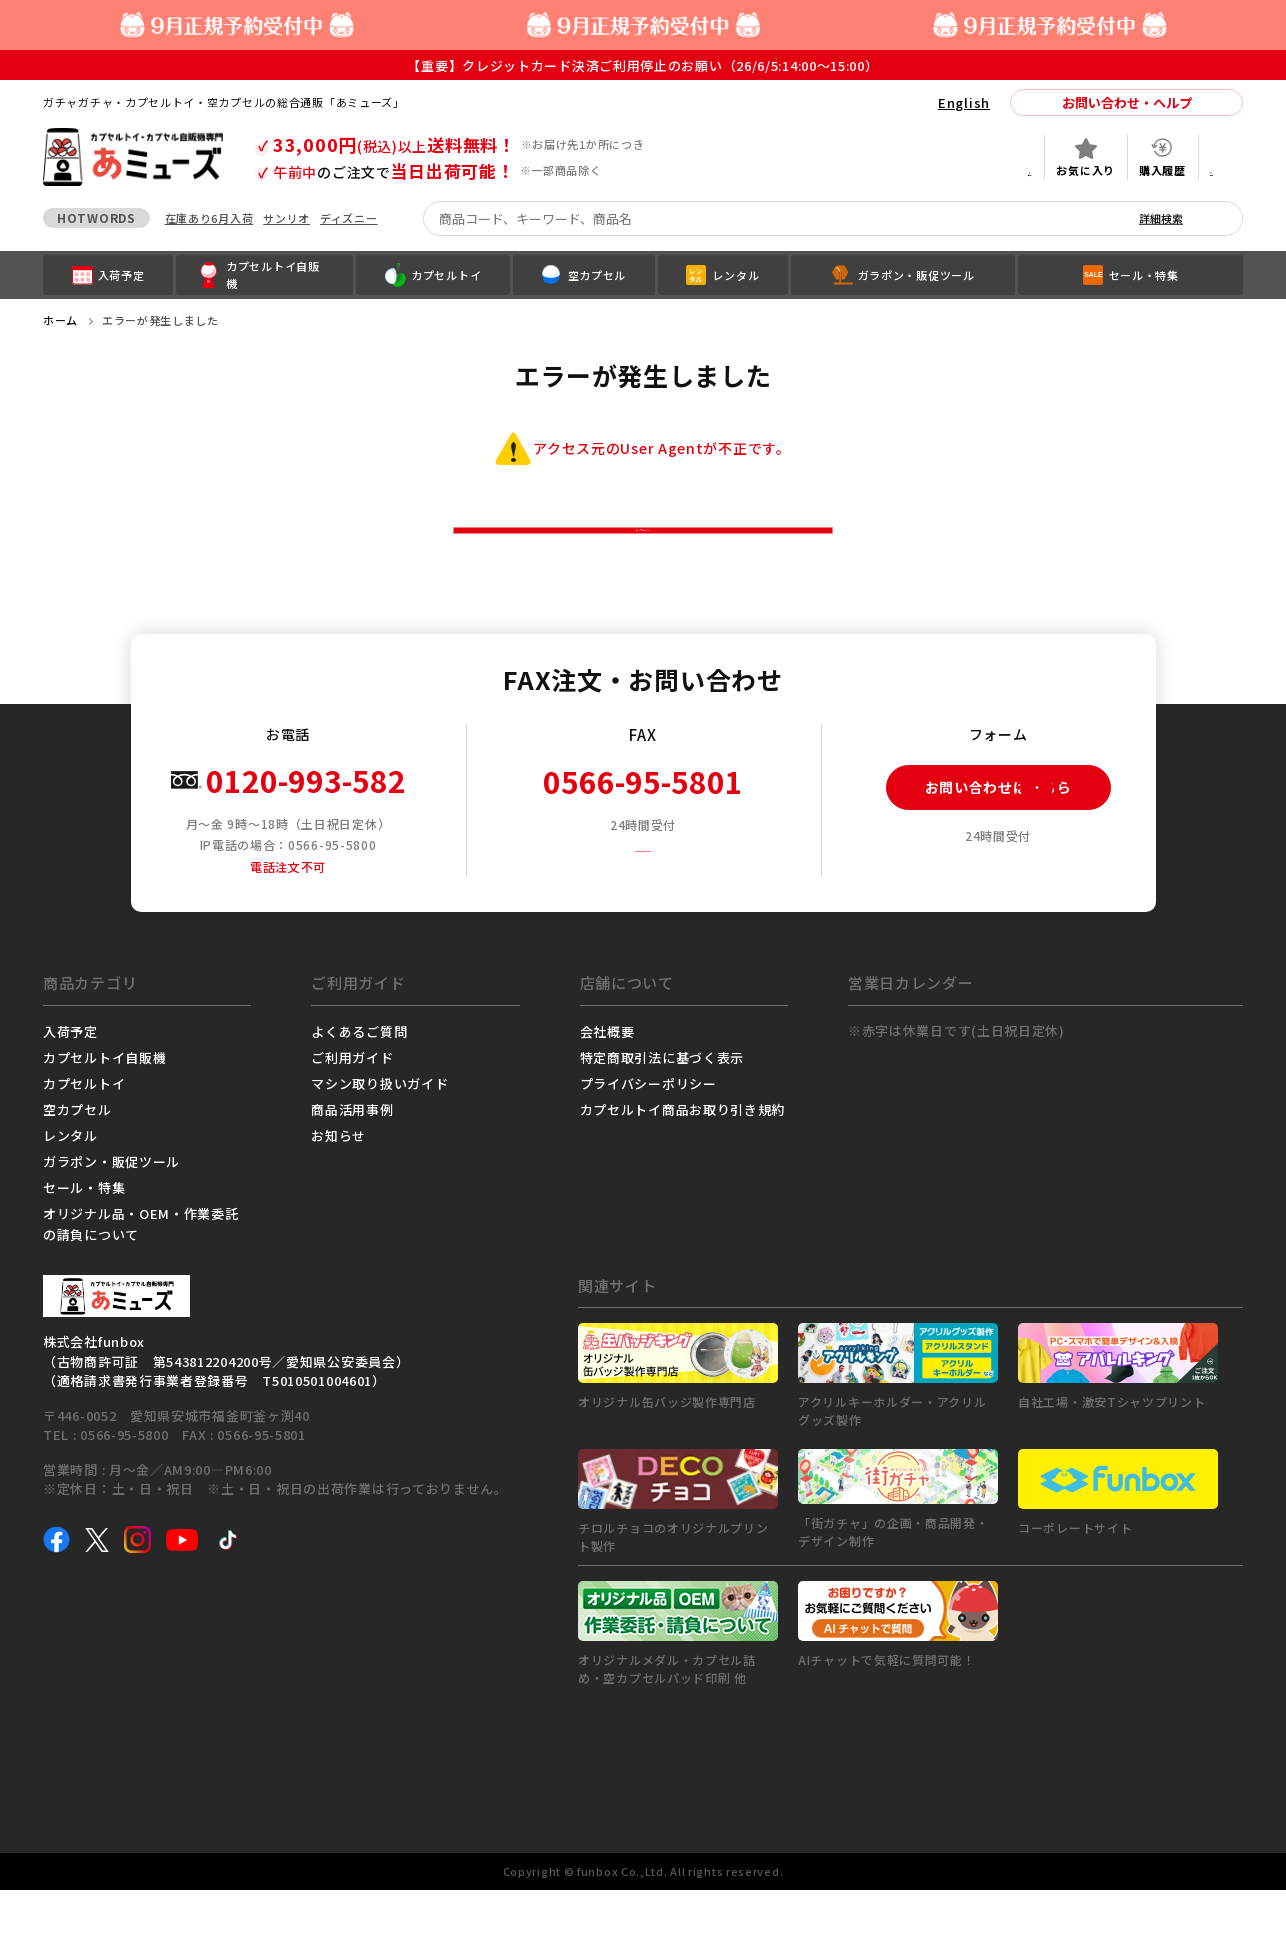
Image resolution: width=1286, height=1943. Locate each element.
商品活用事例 (352, 1162)
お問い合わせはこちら (979, 840)
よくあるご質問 (359, 1084)
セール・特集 (84, 1240)
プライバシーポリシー (648, 1136)
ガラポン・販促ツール (111, 1214)
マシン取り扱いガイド (379, 1136)
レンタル (70, 1188)
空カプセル (77, 1162)
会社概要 (607, 1084)
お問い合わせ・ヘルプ (1127, 102)
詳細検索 (1161, 218)
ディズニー (349, 218)
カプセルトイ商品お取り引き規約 (683, 1162)
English (964, 102)
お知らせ (338, 1188)
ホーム (60, 320)
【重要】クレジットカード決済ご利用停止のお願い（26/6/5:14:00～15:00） (642, 65)
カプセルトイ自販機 (104, 1110)
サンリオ (286, 218)
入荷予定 (70, 1084)
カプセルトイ (84, 1136)
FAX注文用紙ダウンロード (650, 899)
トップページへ (643, 556)
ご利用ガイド (352, 1110)
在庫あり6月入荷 (209, 218)
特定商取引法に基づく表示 (662, 1110)
